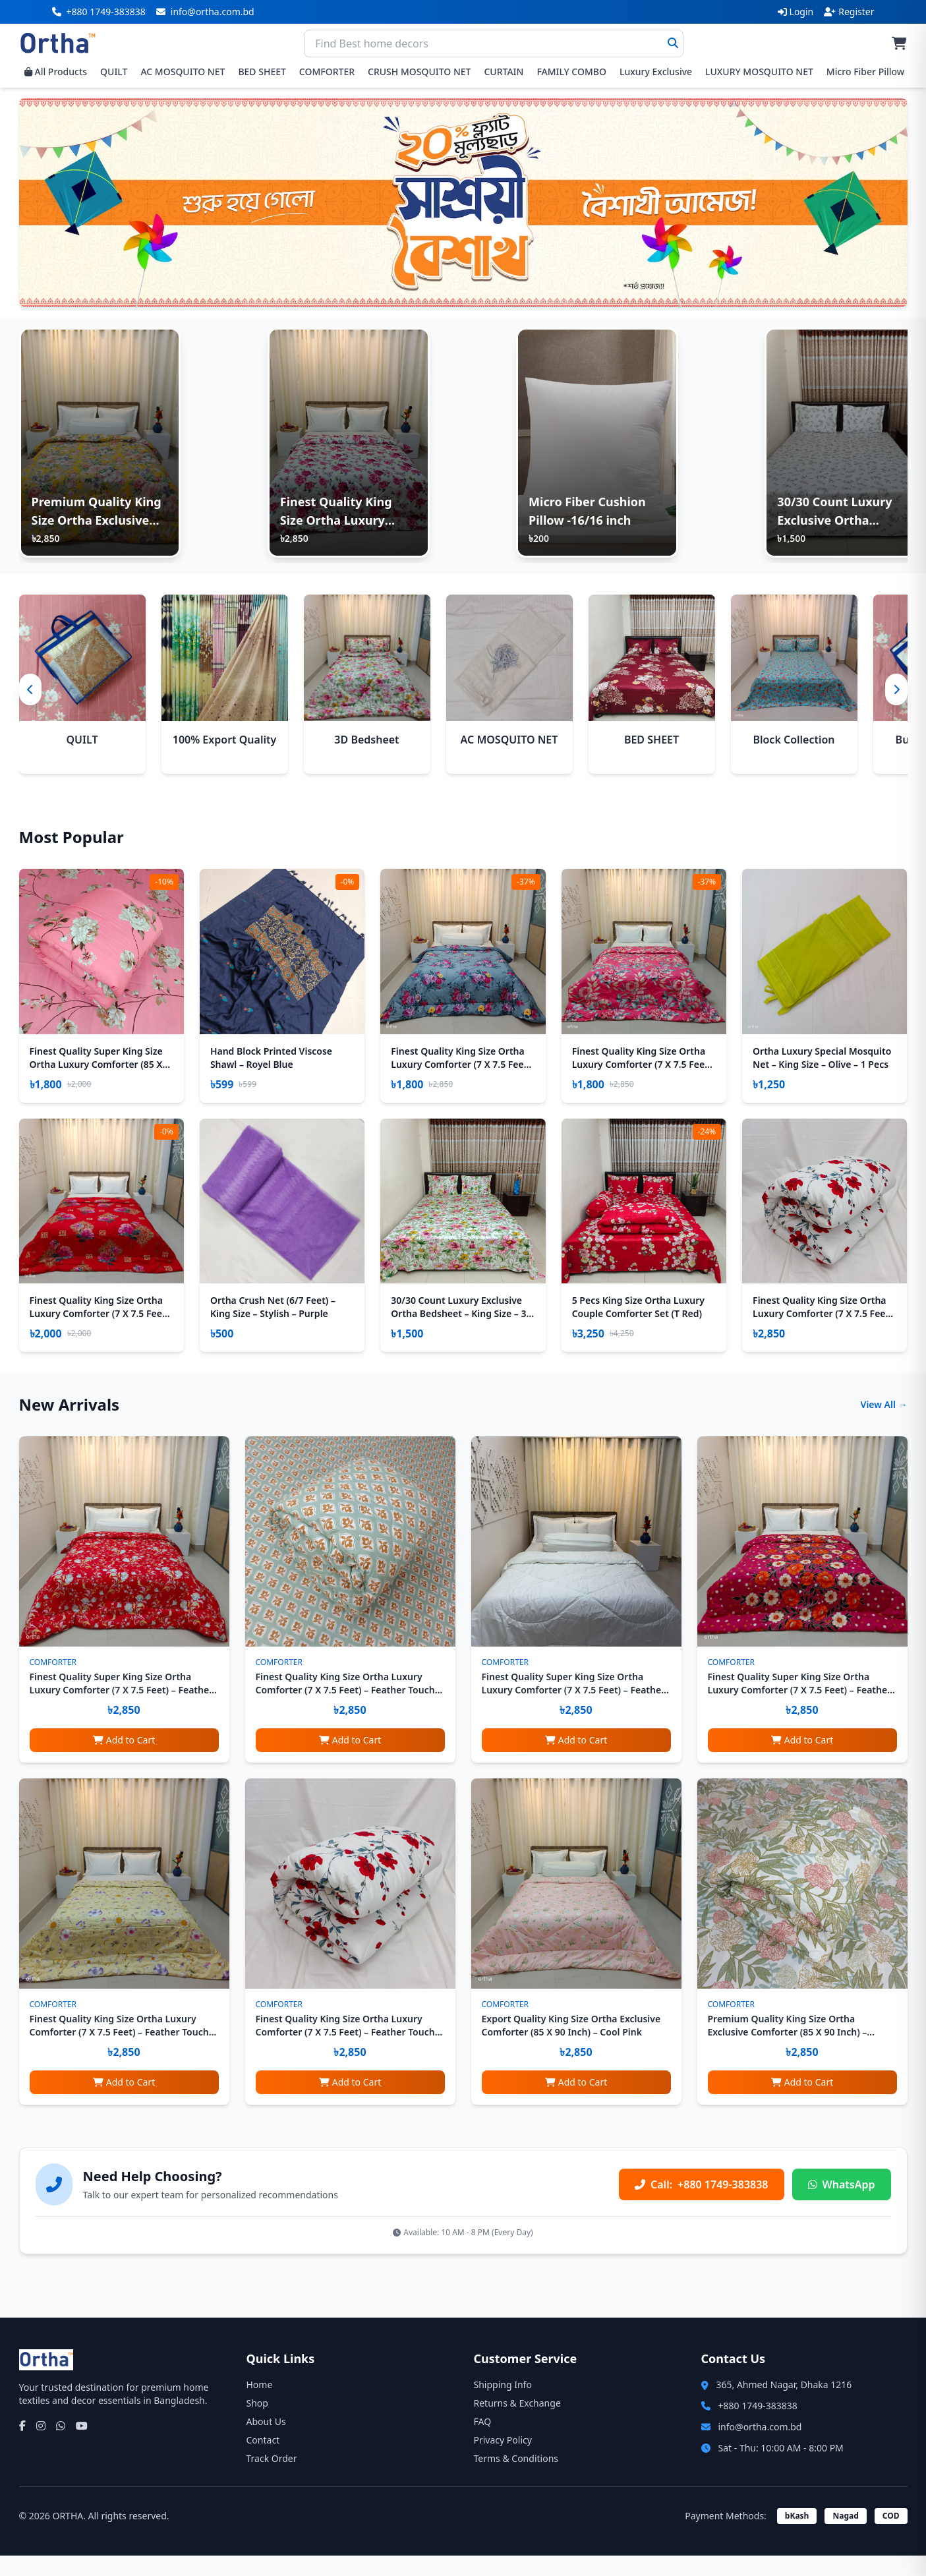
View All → (884, 1425)
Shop (257, 2423)
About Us (266, 2442)
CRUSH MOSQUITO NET (419, 71)
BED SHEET (261, 71)
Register (849, 11)
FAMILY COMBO (571, 71)
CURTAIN (503, 71)
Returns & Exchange (517, 2423)
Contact (263, 2460)
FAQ (483, 2442)
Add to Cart (124, 1760)
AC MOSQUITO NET (182, 71)
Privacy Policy (503, 2460)
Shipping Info (503, 2405)
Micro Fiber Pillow (865, 71)
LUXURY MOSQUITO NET (759, 71)
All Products (56, 71)
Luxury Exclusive (656, 71)
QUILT (113, 71)
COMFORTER (327, 71)
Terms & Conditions (516, 2479)
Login (796, 11)
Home (259, 2405)
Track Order (271, 2479)
